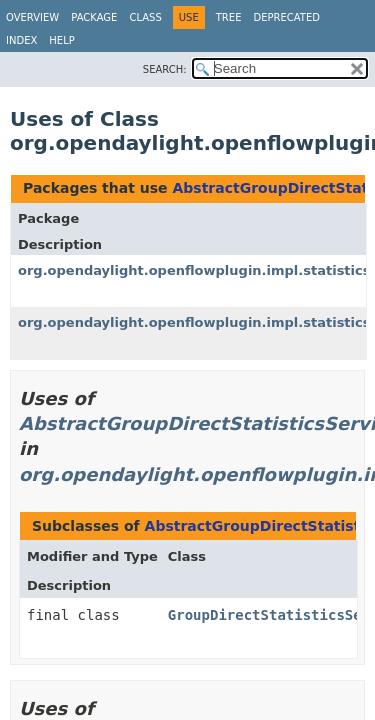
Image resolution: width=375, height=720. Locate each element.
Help (61, 40)
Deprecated (286, 17)
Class (145, 17)
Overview (32, 17)
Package (94, 17)
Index (21, 40)
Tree (229, 17)
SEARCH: (165, 69)
